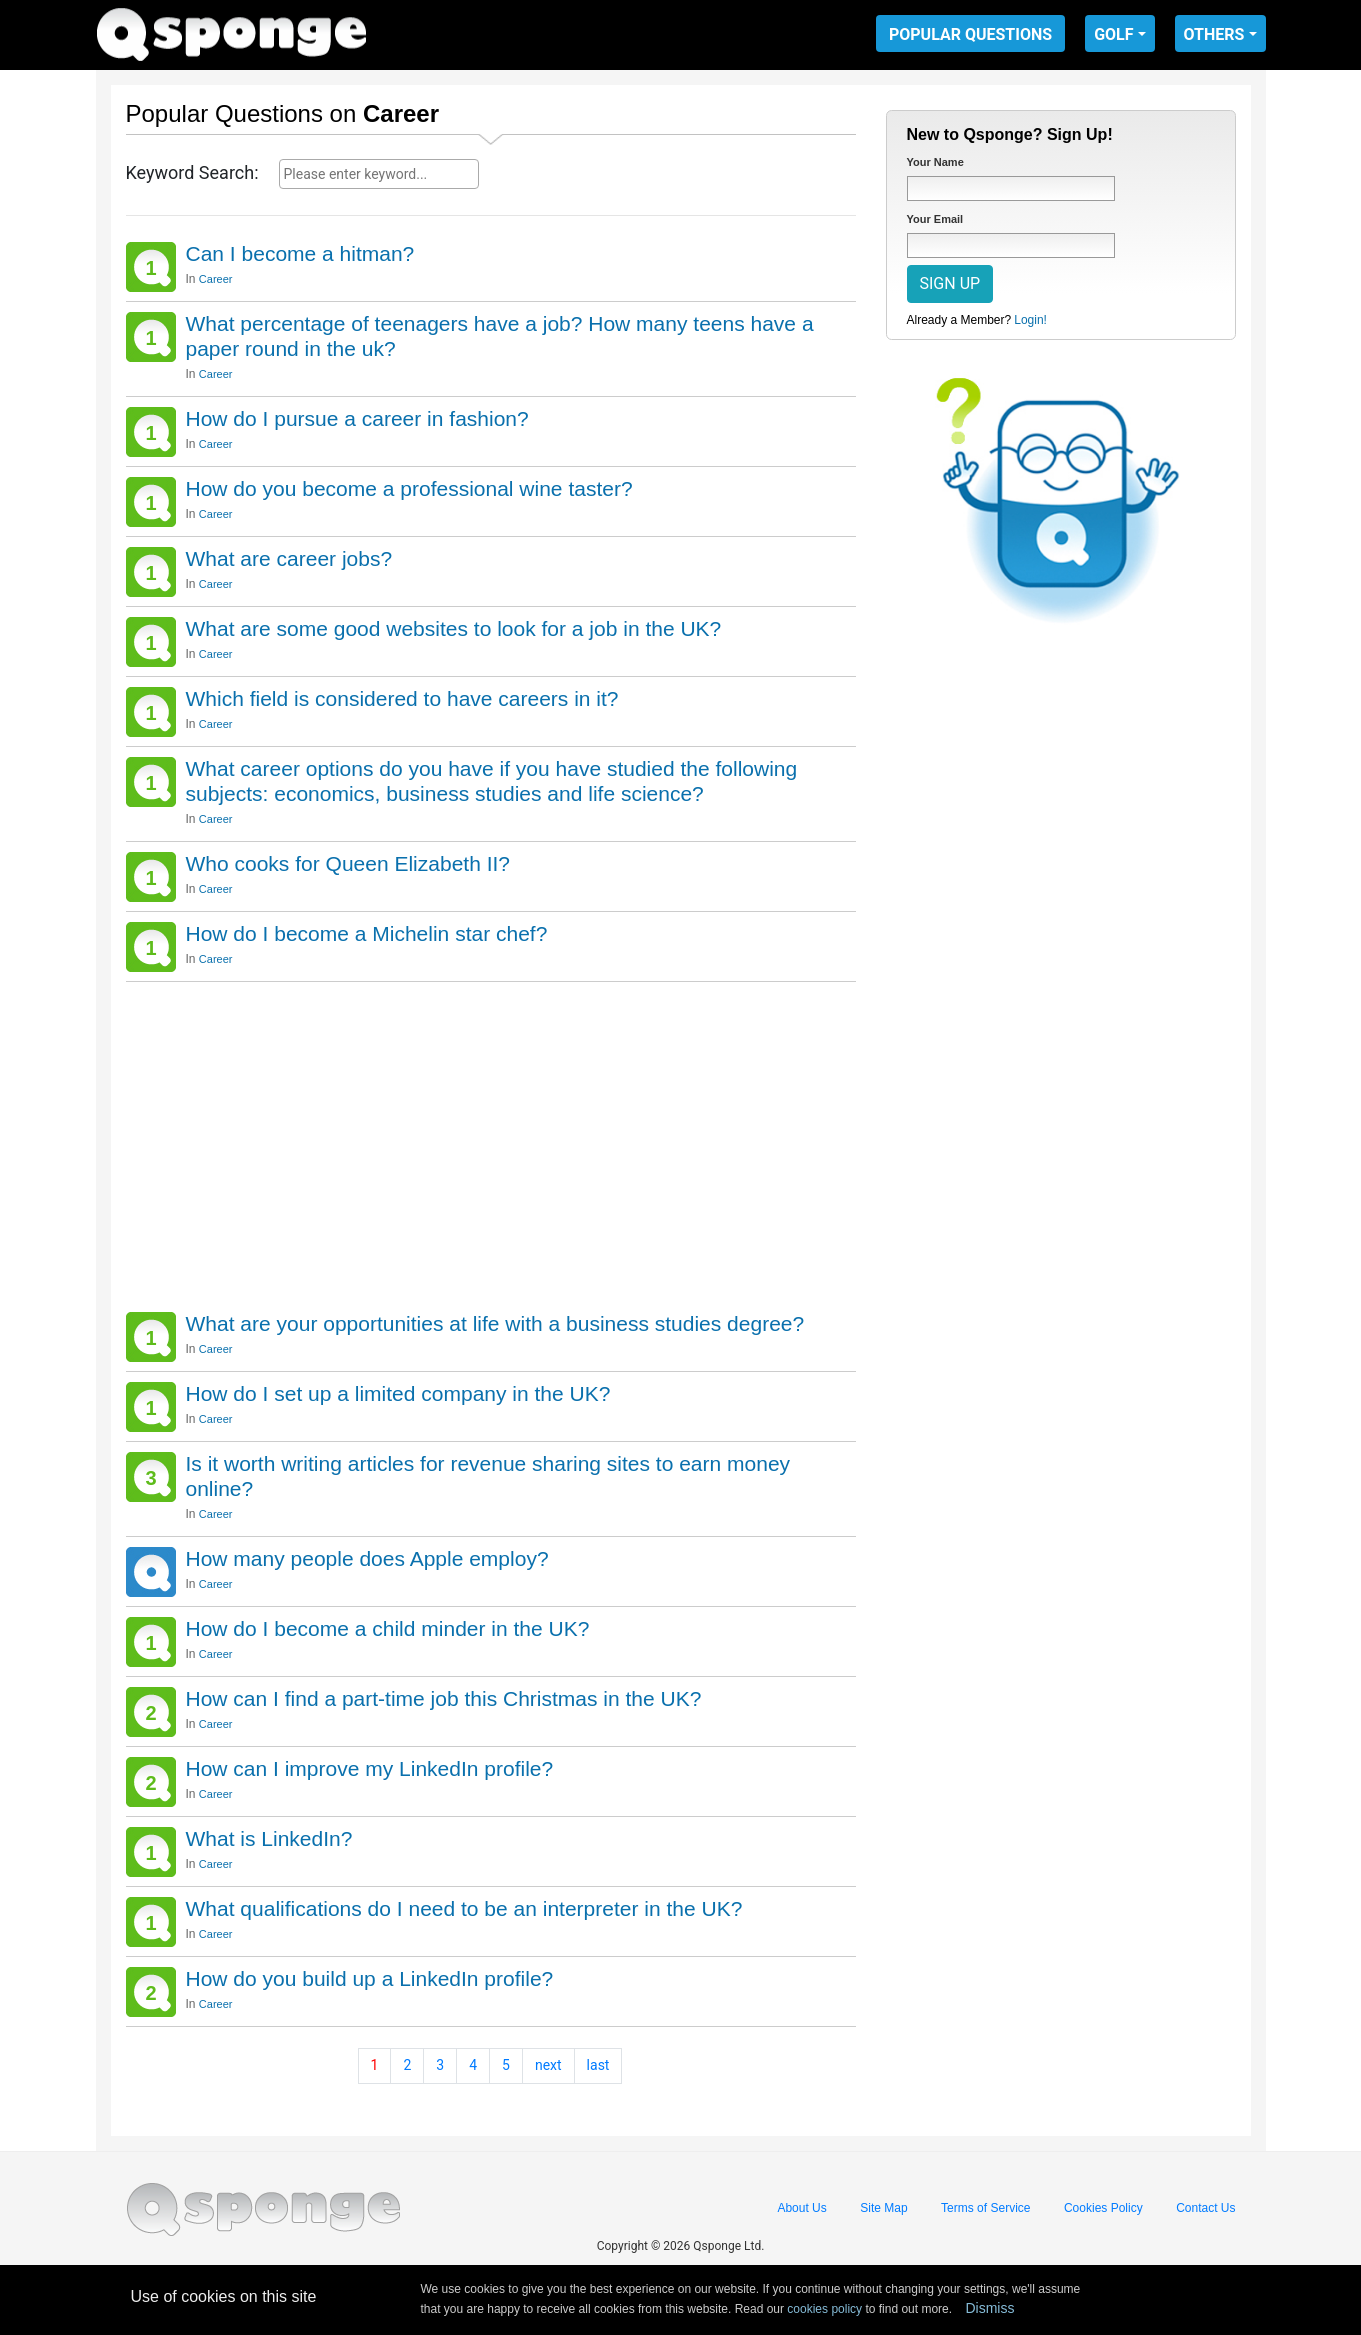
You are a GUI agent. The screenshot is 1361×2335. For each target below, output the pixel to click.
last (598, 2065)
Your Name (935, 162)
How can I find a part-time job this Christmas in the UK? (444, 1698)
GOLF (1113, 34)
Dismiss (989, 2308)
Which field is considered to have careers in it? (402, 698)
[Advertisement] (491, 1142)
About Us (801, 2208)
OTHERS (1214, 34)
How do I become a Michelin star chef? (367, 933)
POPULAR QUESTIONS (970, 34)
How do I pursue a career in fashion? (357, 418)
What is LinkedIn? (269, 1838)
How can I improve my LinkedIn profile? (370, 1768)
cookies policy (824, 2309)
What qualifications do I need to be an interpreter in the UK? (464, 1908)
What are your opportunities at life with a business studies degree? (495, 1323)
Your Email (935, 219)
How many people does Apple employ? (367, 1558)
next (548, 2065)
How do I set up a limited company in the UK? (398, 1393)
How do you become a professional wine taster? (409, 488)
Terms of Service (985, 2208)
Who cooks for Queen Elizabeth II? (348, 863)
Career (216, 279)
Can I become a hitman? (300, 253)
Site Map (883, 2208)
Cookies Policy (1103, 2208)
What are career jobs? (289, 558)
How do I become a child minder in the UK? (388, 1628)
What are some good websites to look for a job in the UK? (454, 628)
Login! (1030, 320)
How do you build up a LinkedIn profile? (370, 1978)
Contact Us (1205, 2208)
